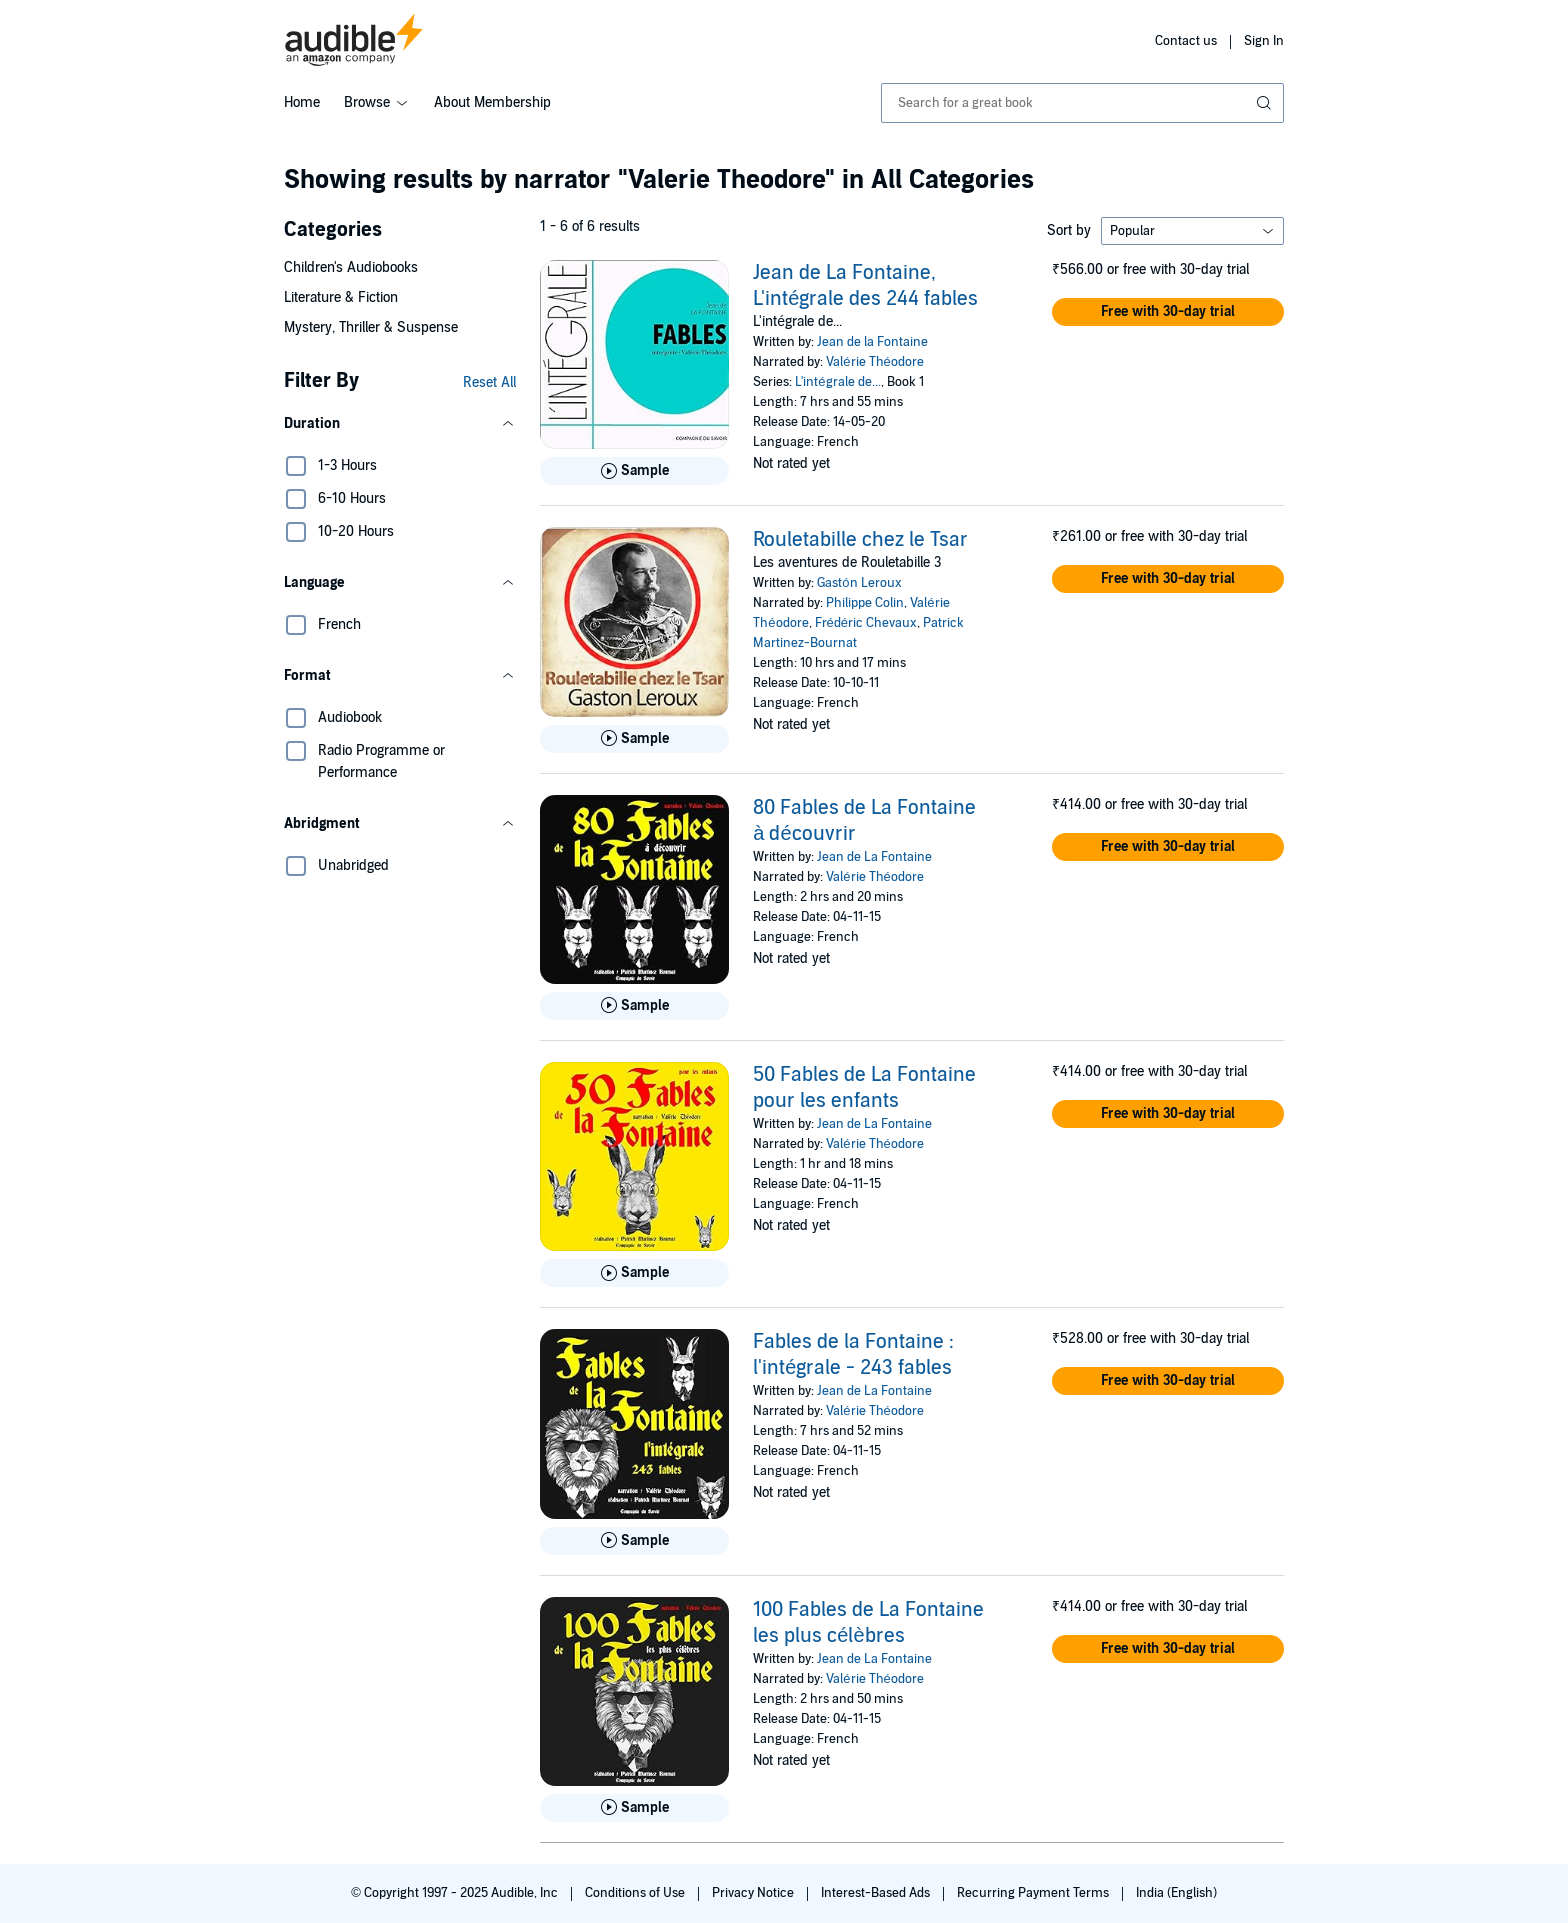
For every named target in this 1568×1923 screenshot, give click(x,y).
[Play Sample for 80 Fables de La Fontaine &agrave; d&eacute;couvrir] (634, 1006)
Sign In (1264, 41)
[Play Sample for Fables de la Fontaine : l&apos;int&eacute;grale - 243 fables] (634, 1541)
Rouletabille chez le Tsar (860, 540)
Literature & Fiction (341, 297)
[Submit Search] (1266, 103)
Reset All (489, 382)
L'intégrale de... (837, 382)
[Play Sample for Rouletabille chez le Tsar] (634, 739)
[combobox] (1082, 103)
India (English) (1176, 1893)
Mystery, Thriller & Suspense (371, 327)
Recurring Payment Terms (1034, 1893)
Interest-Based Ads (877, 1893)
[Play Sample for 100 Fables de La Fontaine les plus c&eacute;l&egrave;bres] (634, 1808)
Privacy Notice (754, 1893)
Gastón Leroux (859, 583)
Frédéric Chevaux (866, 623)
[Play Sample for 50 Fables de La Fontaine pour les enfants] (634, 1273)
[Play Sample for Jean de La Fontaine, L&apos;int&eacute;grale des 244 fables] (634, 471)
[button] (400, 424)
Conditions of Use (636, 1893)
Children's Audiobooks (351, 267)
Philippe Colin (865, 603)
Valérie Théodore (874, 362)
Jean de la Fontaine (872, 342)
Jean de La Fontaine (874, 857)
